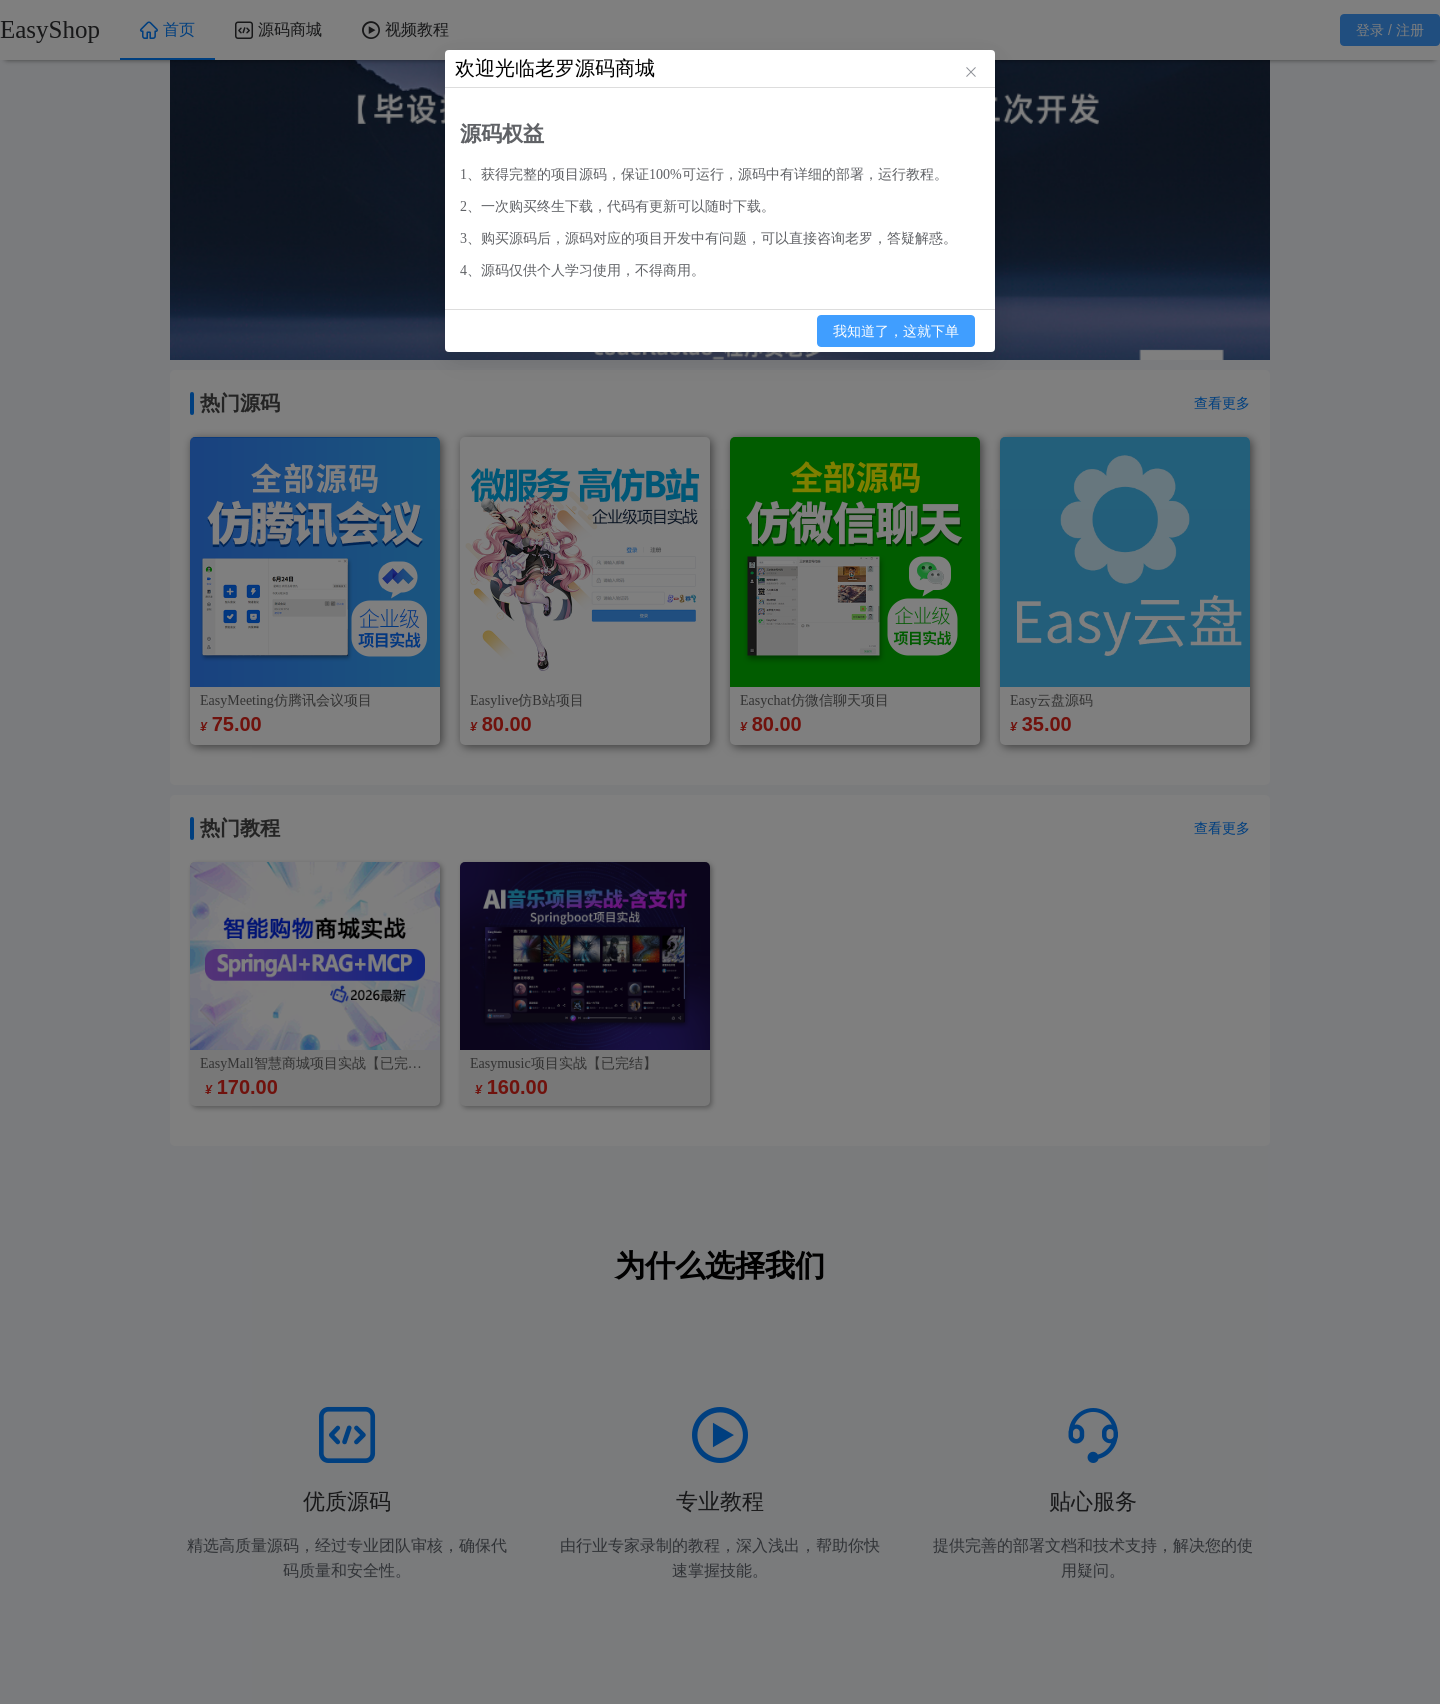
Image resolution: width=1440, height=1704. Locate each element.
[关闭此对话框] (971, 74)
